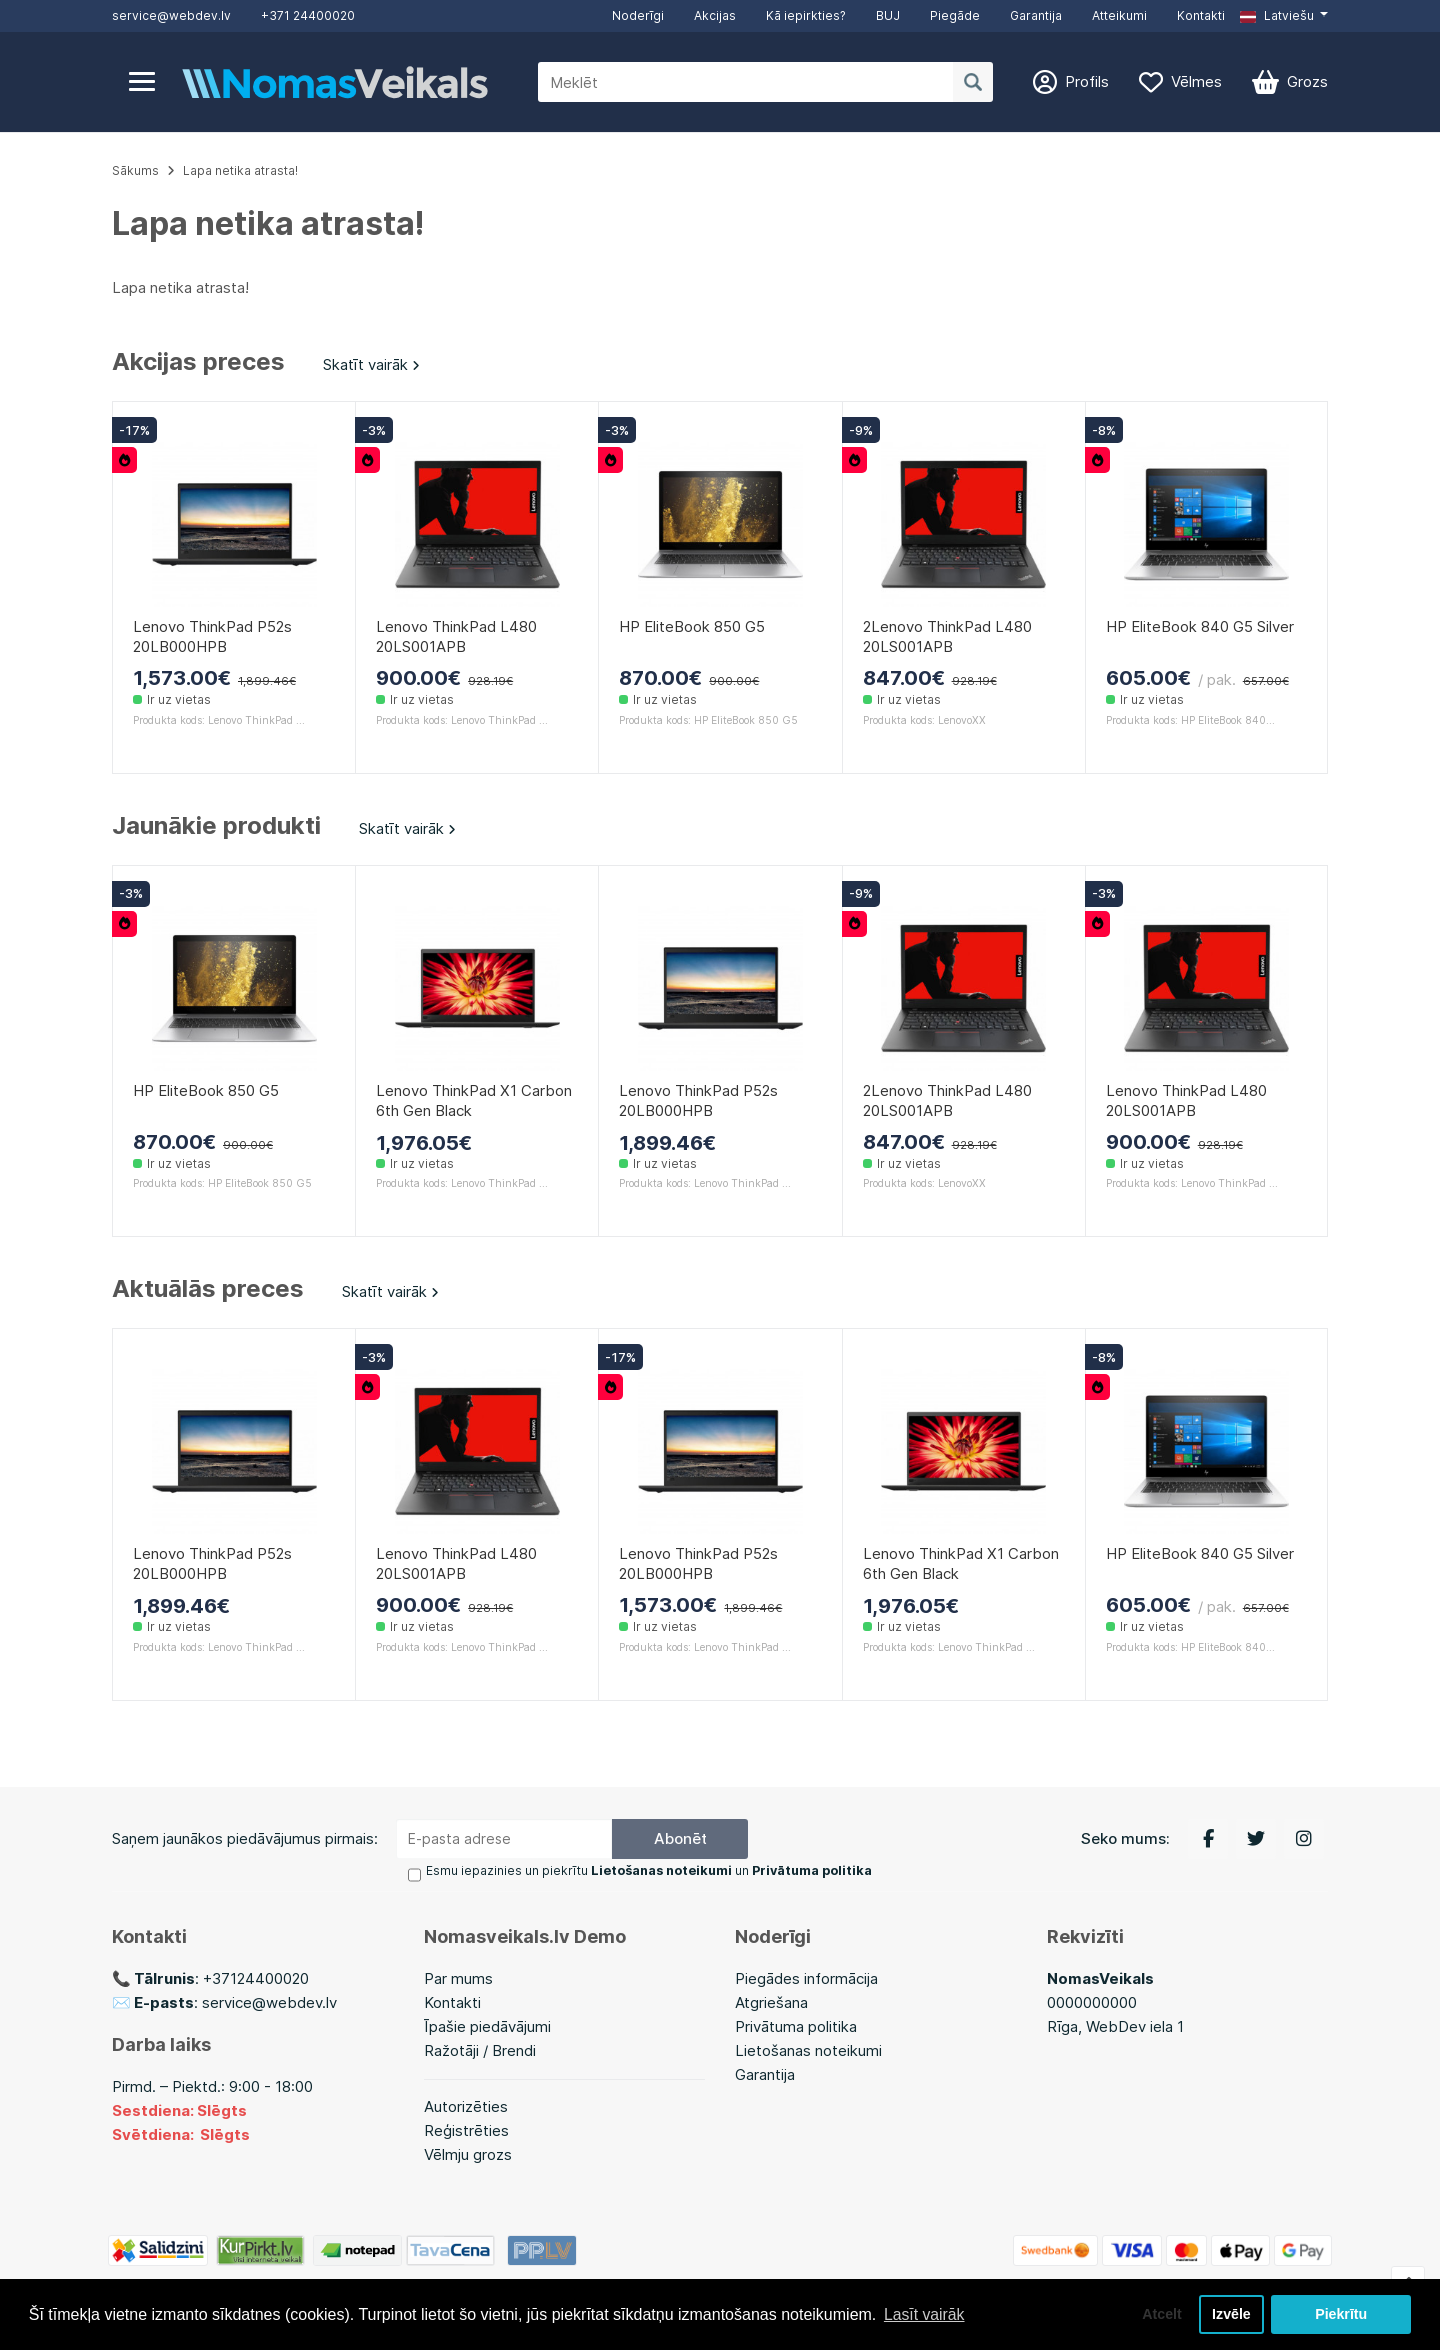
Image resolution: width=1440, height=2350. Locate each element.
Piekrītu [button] (1341, 2314)
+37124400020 (256, 1978)
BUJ (888, 15)
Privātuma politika (796, 2026)
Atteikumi (1119, 15)
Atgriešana (771, 2002)
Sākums (135, 170)
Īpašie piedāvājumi (487, 2026)
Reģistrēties (466, 2130)
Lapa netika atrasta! (240, 170)
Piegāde (955, 15)
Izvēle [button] (1230, 2314)
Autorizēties (466, 2106)
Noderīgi (638, 15)
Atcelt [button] (1159, 2314)
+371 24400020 (308, 15)
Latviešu (1277, 15)
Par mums (458, 1978)
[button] (1284, 16)
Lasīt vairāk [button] (925, 2313)
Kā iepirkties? (806, 15)
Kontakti (1201, 15)
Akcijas (715, 15)
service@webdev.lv (171, 15)
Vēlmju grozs (468, 2154)
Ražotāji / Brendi (480, 2050)
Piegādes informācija (806, 1978)
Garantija (1036, 15)
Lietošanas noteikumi (808, 2050)
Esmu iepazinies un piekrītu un (647, 1871)
